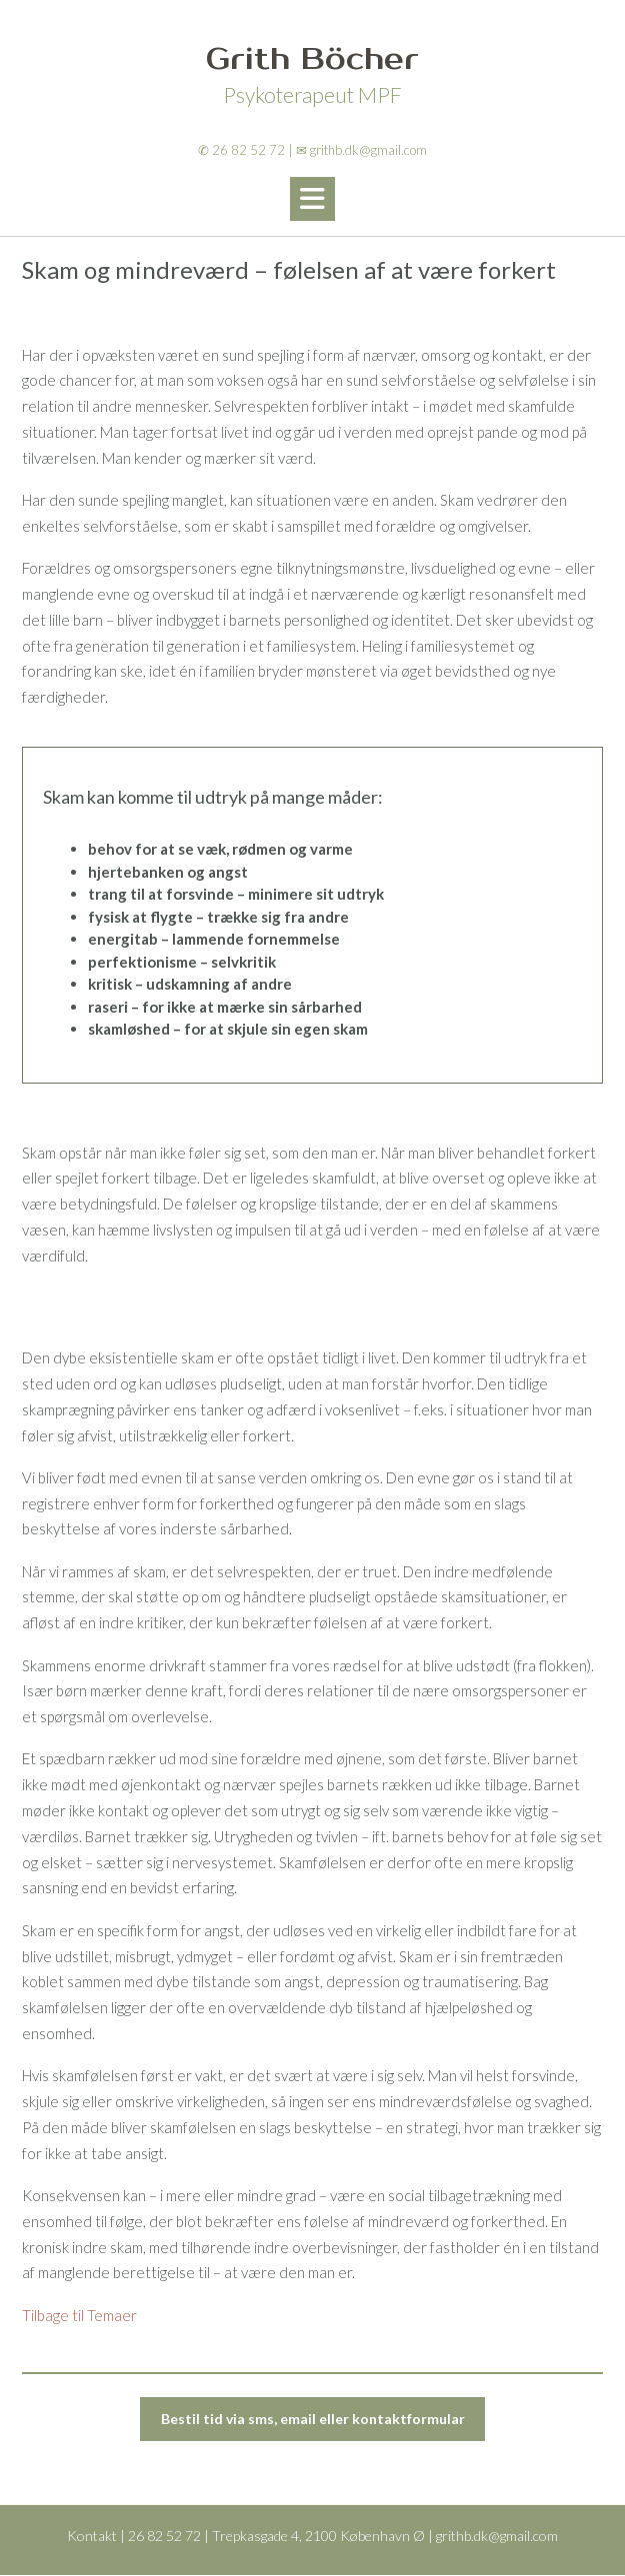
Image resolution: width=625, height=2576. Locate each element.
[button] (312, 199)
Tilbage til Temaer (79, 2315)
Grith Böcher (312, 59)
